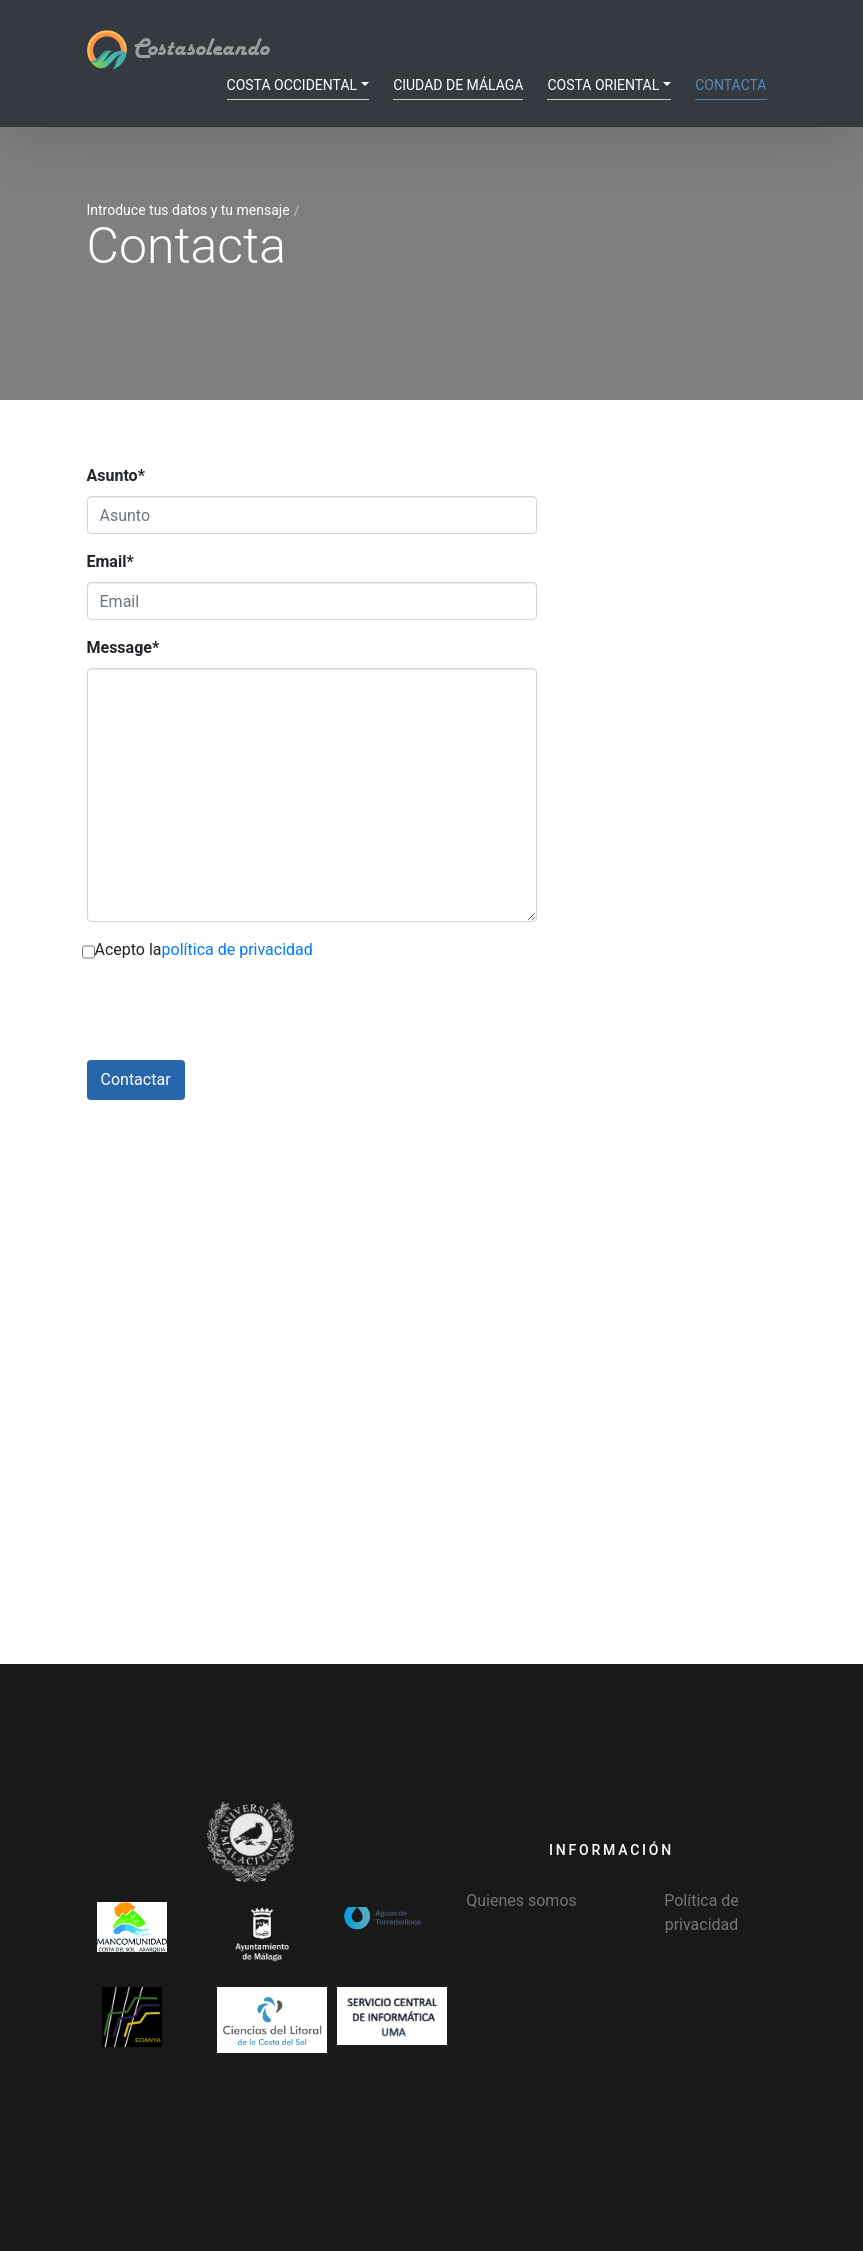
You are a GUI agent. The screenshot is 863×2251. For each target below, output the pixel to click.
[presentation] (239, 1021)
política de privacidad (237, 949)
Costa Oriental (603, 85)
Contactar (136, 1079)
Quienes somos (521, 1900)
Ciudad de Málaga (458, 85)
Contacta (730, 85)
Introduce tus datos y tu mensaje (188, 210)
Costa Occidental (292, 85)
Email (110, 561)
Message (123, 647)
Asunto (116, 475)
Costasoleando (178, 49)
